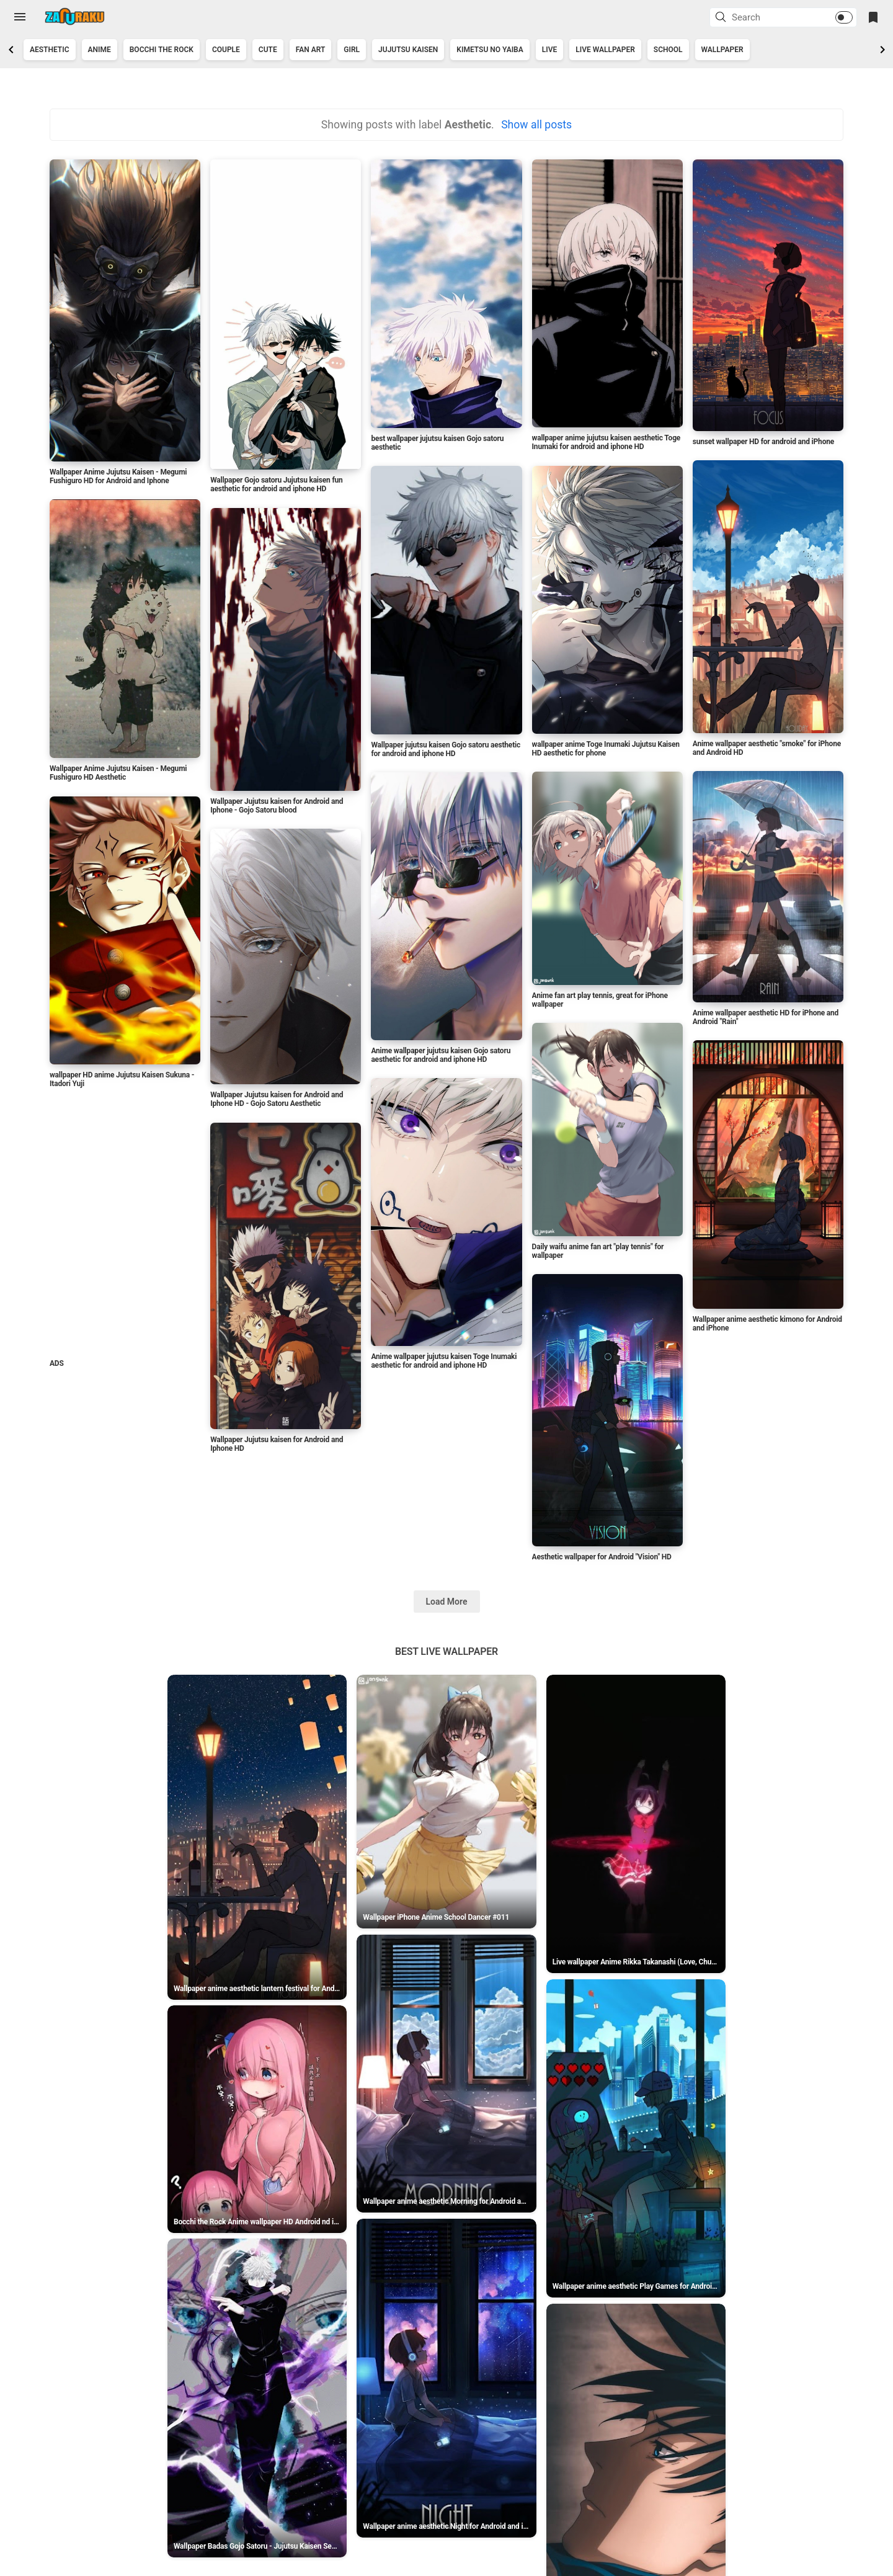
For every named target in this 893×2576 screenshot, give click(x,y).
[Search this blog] (768, 17)
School (668, 49)
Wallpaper (722, 49)
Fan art (311, 49)
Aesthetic (49, 49)
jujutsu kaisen (408, 49)
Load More (447, 1602)
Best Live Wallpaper (446, 1651)
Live (550, 49)
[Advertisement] (124, 1226)
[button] (722, 18)
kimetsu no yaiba (489, 49)
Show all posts (536, 124)
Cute (268, 49)
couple (226, 49)
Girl (352, 49)
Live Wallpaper (605, 49)
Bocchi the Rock (161, 49)
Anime (99, 49)
